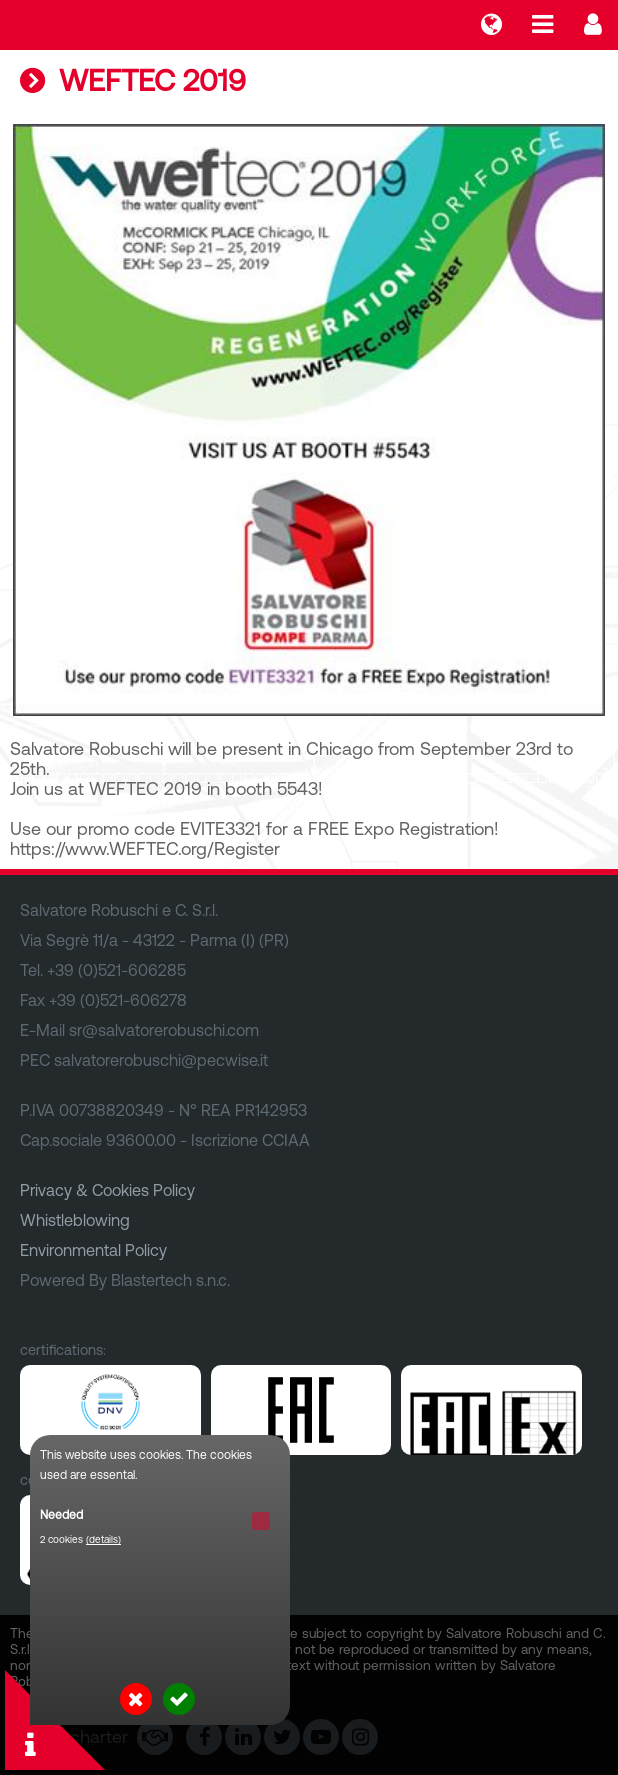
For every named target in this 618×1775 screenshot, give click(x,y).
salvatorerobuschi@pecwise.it (161, 1060)
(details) (103, 1539)
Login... (593, 25)
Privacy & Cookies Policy (107, 1190)
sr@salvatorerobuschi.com (164, 1030)
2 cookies (80, 1539)
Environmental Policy (93, 1250)
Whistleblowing (75, 1220)
